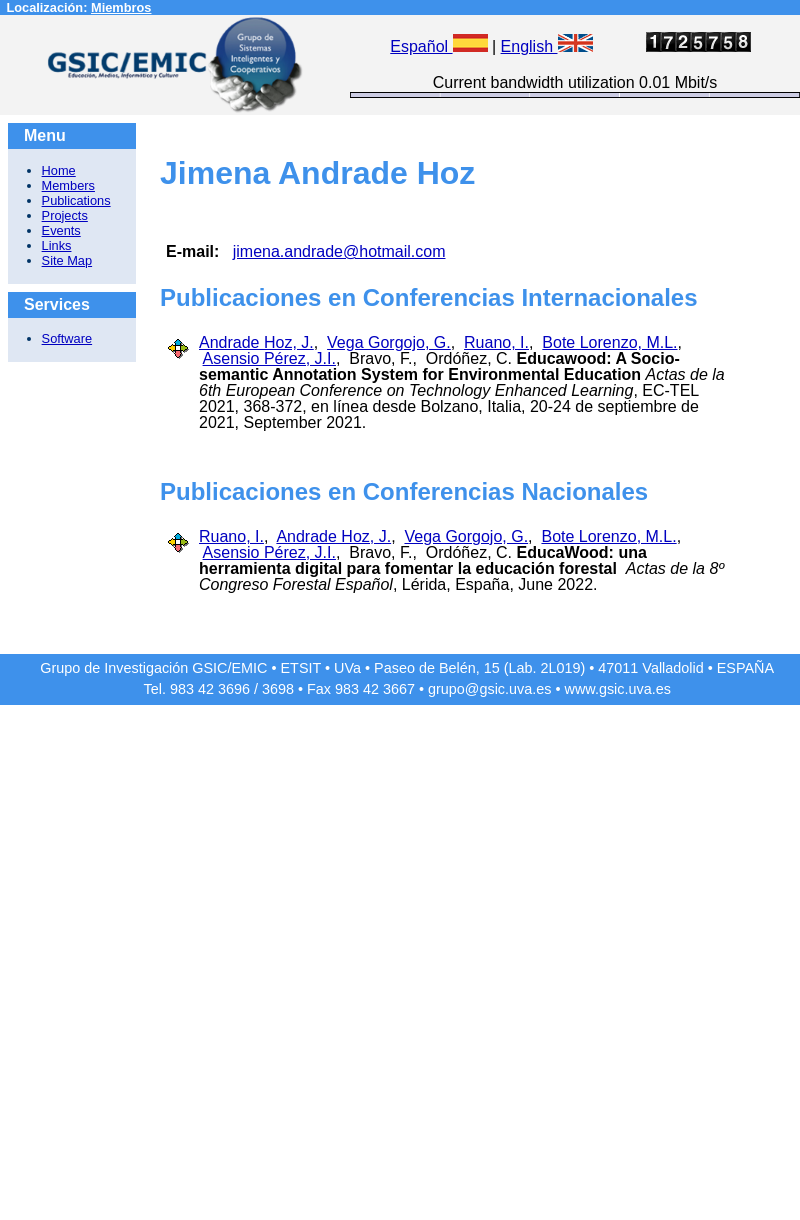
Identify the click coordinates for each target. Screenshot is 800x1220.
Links (57, 245)
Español (438, 46)
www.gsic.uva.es (618, 689)
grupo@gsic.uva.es (489, 689)
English (547, 46)
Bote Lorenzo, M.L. (609, 342)
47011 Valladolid (650, 668)
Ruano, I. (496, 342)
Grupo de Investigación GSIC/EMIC (153, 668)
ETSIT (301, 668)
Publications (76, 200)
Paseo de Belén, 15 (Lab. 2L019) (479, 668)
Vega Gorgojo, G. (389, 342)
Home (59, 170)
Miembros (121, 7)
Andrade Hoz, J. (256, 342)
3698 (278, 689)
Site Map (67, 260)
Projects (65, 215)
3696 (234, 689)
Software (67, 338)
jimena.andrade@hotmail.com (339, 251)
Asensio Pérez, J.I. (269, 358)
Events (61, 230)
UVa (347, 668)
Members (68, 185)
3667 (399, 689)
